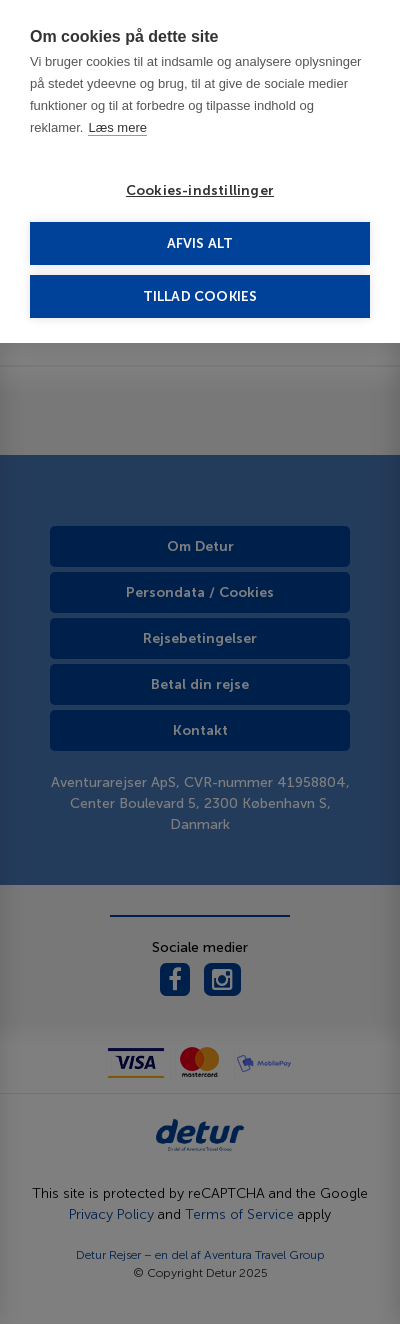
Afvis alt (200, 243)
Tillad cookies (200, 296)
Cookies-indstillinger (200, 190)
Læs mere (117, 127)
